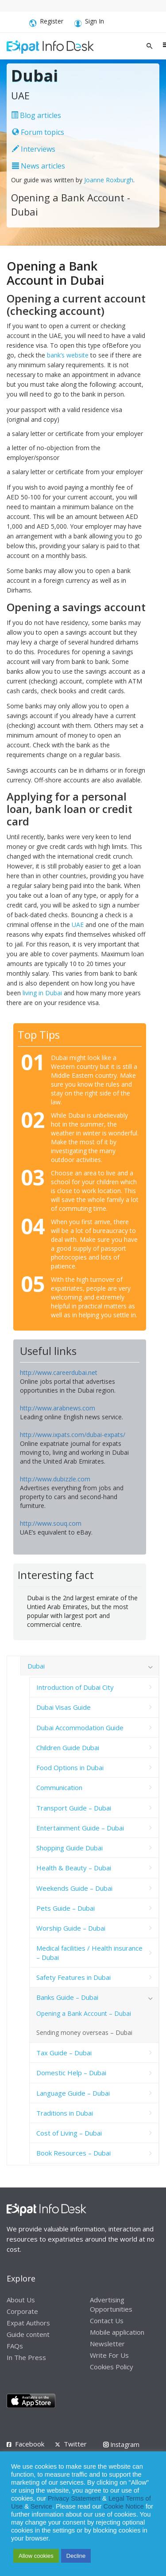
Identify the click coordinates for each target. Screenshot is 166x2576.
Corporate (22, 2311)
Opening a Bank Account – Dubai (83, 2013)
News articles (38, 166)
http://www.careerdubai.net (58, 1372)
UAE (78, 924)
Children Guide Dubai (67, 1747)
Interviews (33, 149)
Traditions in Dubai (64, 2113)
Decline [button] (75, 2555)
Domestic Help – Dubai (71, 2072)
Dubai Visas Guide (63, 1707)
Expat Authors (28, 2322)
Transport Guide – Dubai (73, 1807)
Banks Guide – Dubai (67, 1997)
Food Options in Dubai (70, 1767)
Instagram (121, 2444)
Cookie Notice (124, 2506)
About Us (21, 2299)
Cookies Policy (111, 2366)
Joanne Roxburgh (108, 180)
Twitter (75, 2443)
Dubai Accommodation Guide (80, 1727)
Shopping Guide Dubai (69, 1847)
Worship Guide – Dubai (70, 1928)
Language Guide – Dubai (73, 2093)
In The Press (26, 2357)
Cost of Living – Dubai (69, 2132)
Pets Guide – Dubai (65, 1908)
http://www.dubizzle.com (55, 1479)
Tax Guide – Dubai (64, 2052)
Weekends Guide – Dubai (74, 1888)
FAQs (15, 2345)
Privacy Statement (74, 2498)
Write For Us (109, 2355)
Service (41, 2506)
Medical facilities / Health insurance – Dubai (89, 1952)
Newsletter (107, 2343)
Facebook (29, 2443)
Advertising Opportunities (111, 2304)
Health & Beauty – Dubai (73, 1867)
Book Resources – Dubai (73, 2152)
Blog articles (36, 115)
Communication (59, 1787)
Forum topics (38, 132)
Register (46, 22)
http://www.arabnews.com (57, 1408)
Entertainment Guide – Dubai (80, 1827)
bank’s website (68, 355)
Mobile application (117, 2332)
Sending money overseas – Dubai (84, 2032)
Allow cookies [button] (36, 2555)
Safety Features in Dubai (73, 1977)
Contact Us (107, 2320)
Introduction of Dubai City (75, 1687)
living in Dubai (42, 993)
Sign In (89, 22)
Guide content (28, 2334)
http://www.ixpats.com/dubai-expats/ (72, 1434)
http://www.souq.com (50, 1523)
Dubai (36, 1665)
